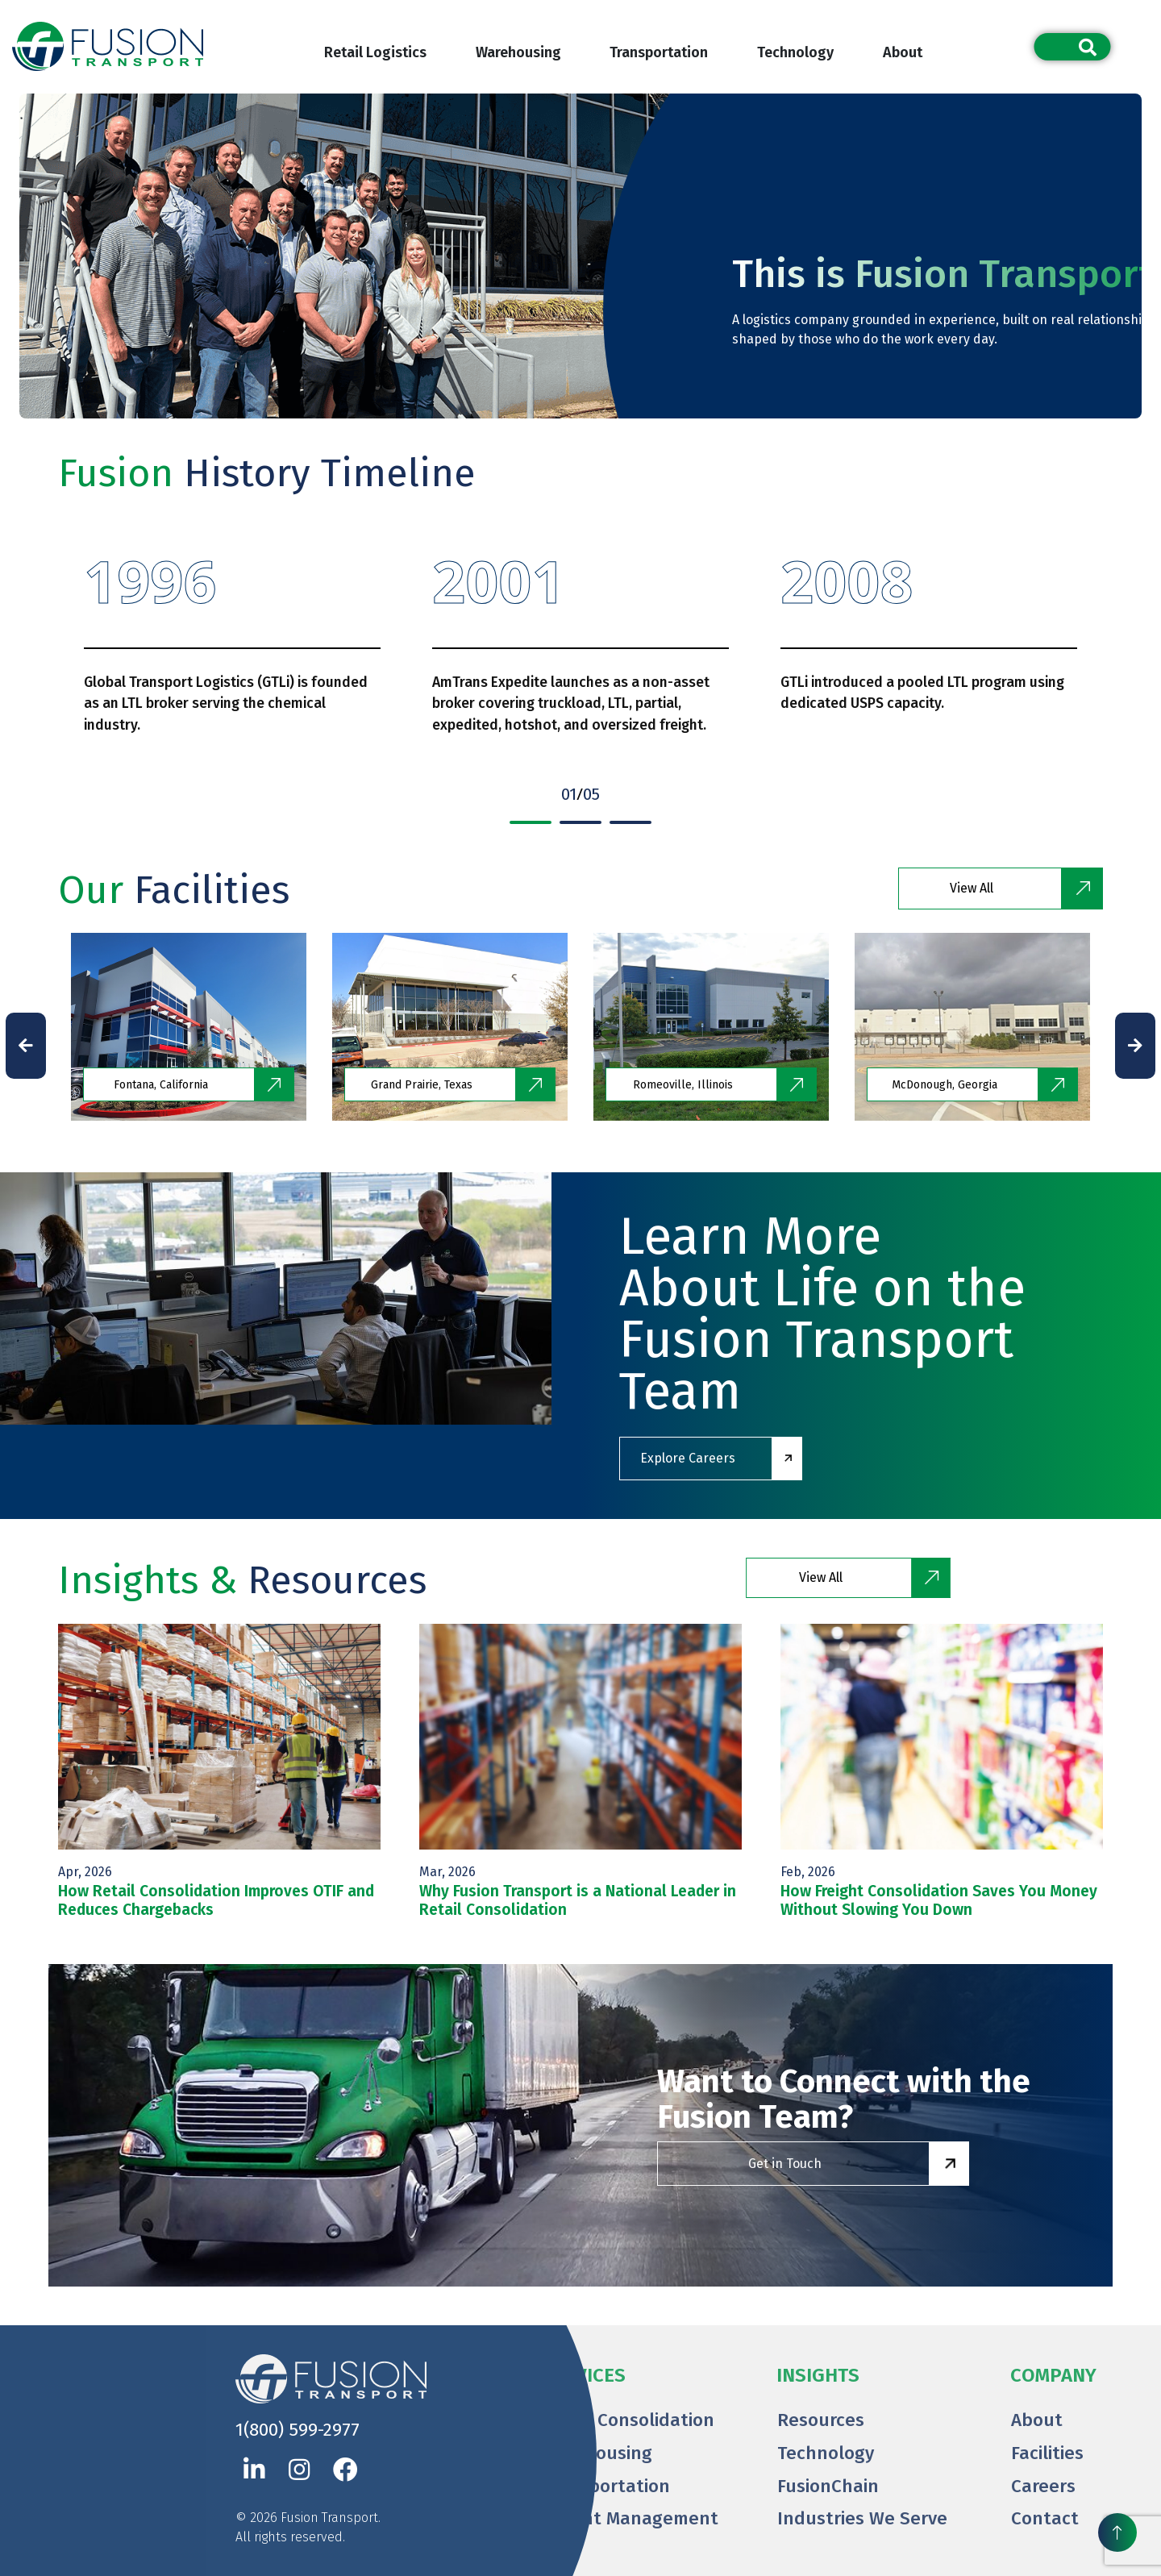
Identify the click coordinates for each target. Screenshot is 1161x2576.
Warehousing (518, 52)
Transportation (659, 52)
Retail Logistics (375, 52)
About (902, 52)
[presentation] (26, 1046)
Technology (795, 52)
